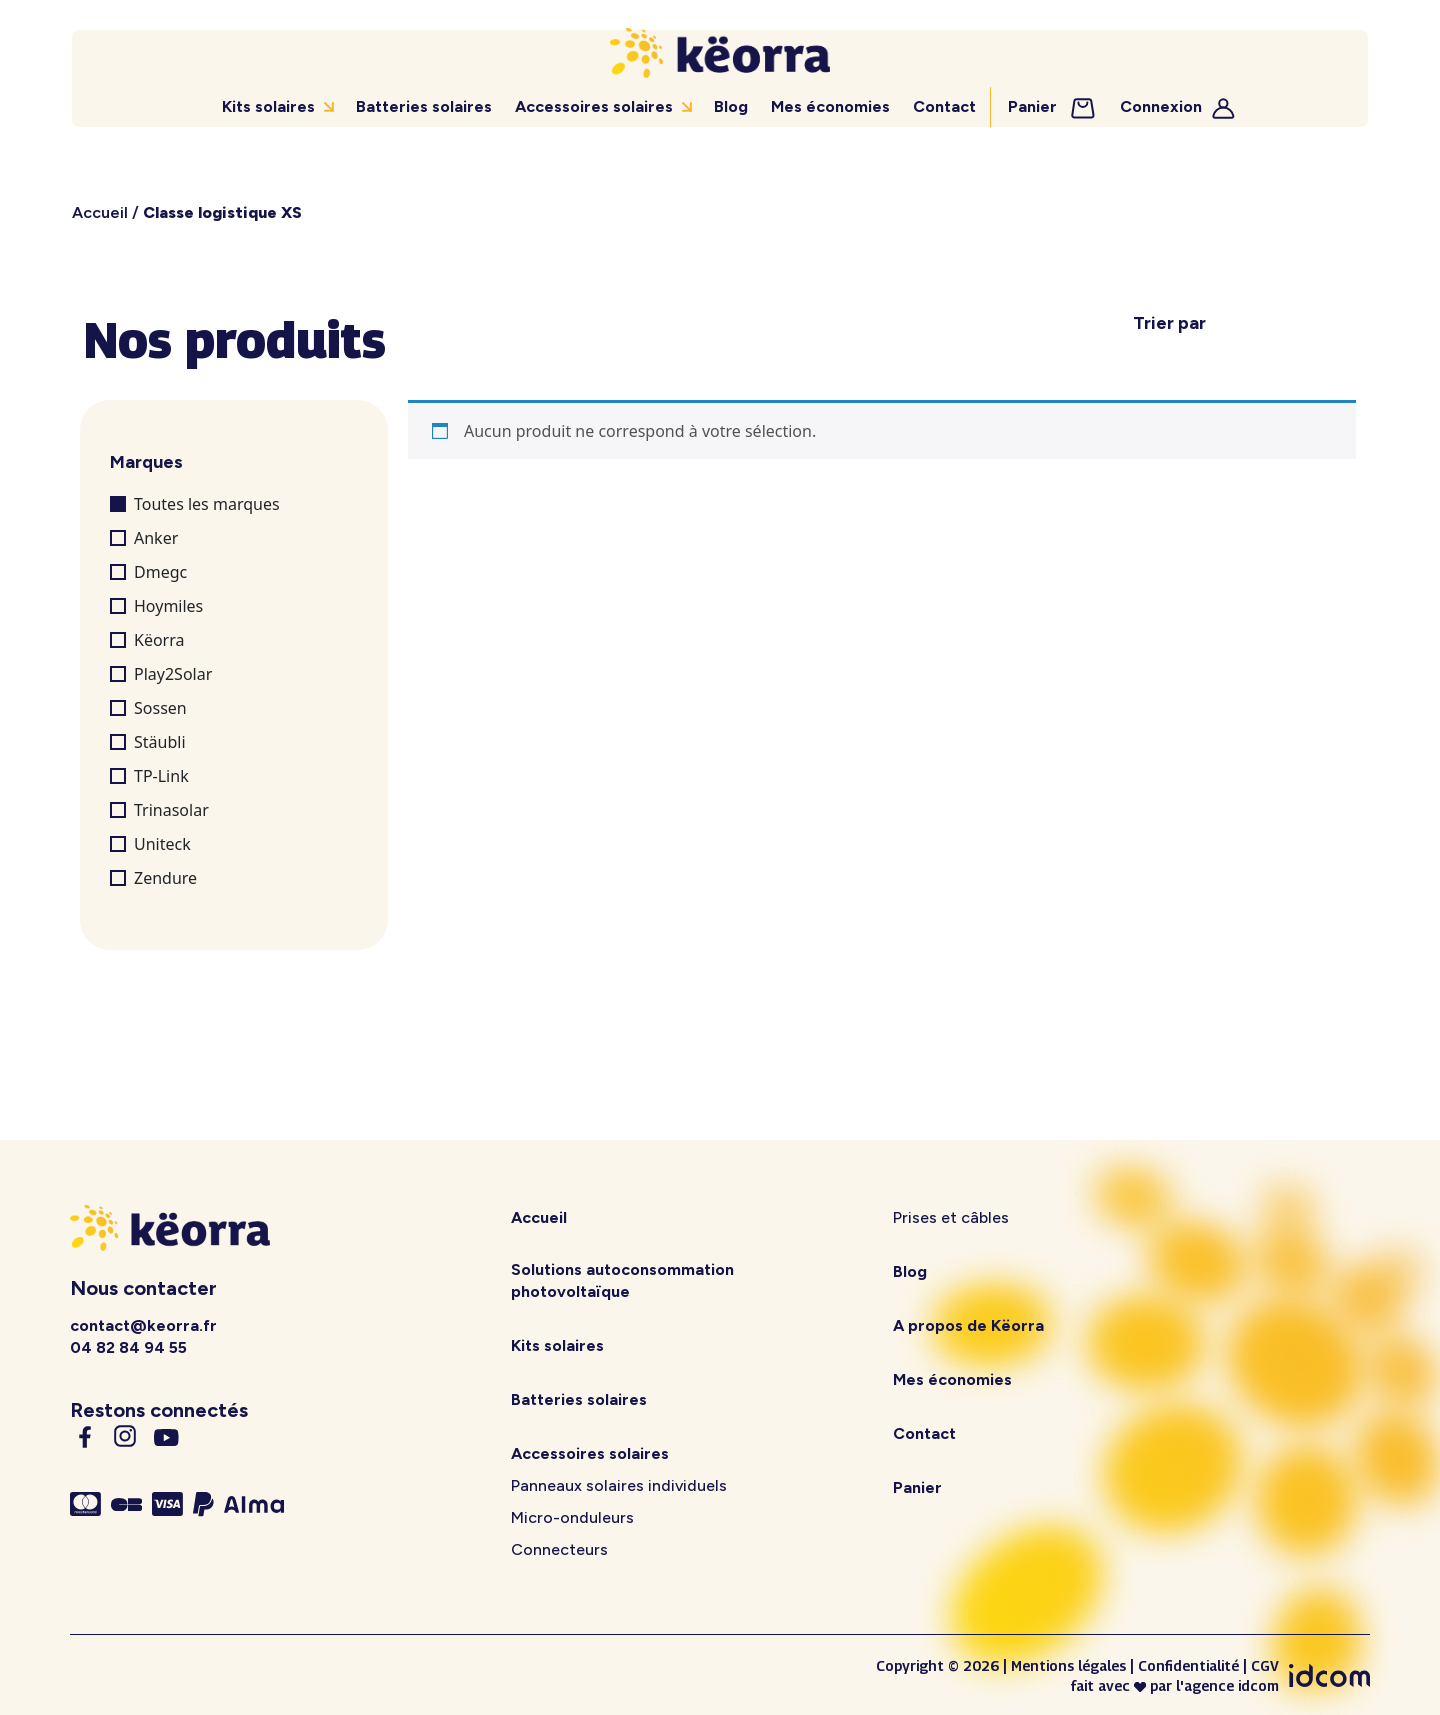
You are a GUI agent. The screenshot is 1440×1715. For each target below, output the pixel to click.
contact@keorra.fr (143, 1325)
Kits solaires (269, 106)
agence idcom (1231, 1684)
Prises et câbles (951, 1217)
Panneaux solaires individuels (619, 1485)
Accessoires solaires (594, 106)
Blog (732, 106)
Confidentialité (1188, 1665)
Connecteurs (559, 1549)
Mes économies (830, 106)
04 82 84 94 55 (128, 1347)
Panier (1051, 106)
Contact (943, 106)
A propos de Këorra (968, 1325)
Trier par (1169, 323)
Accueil (100, 212)
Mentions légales (1068, 1665)
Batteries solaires (425, 106)
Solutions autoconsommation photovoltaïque (622, 1280)
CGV (1265, 1665)
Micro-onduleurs (572, 1517)
